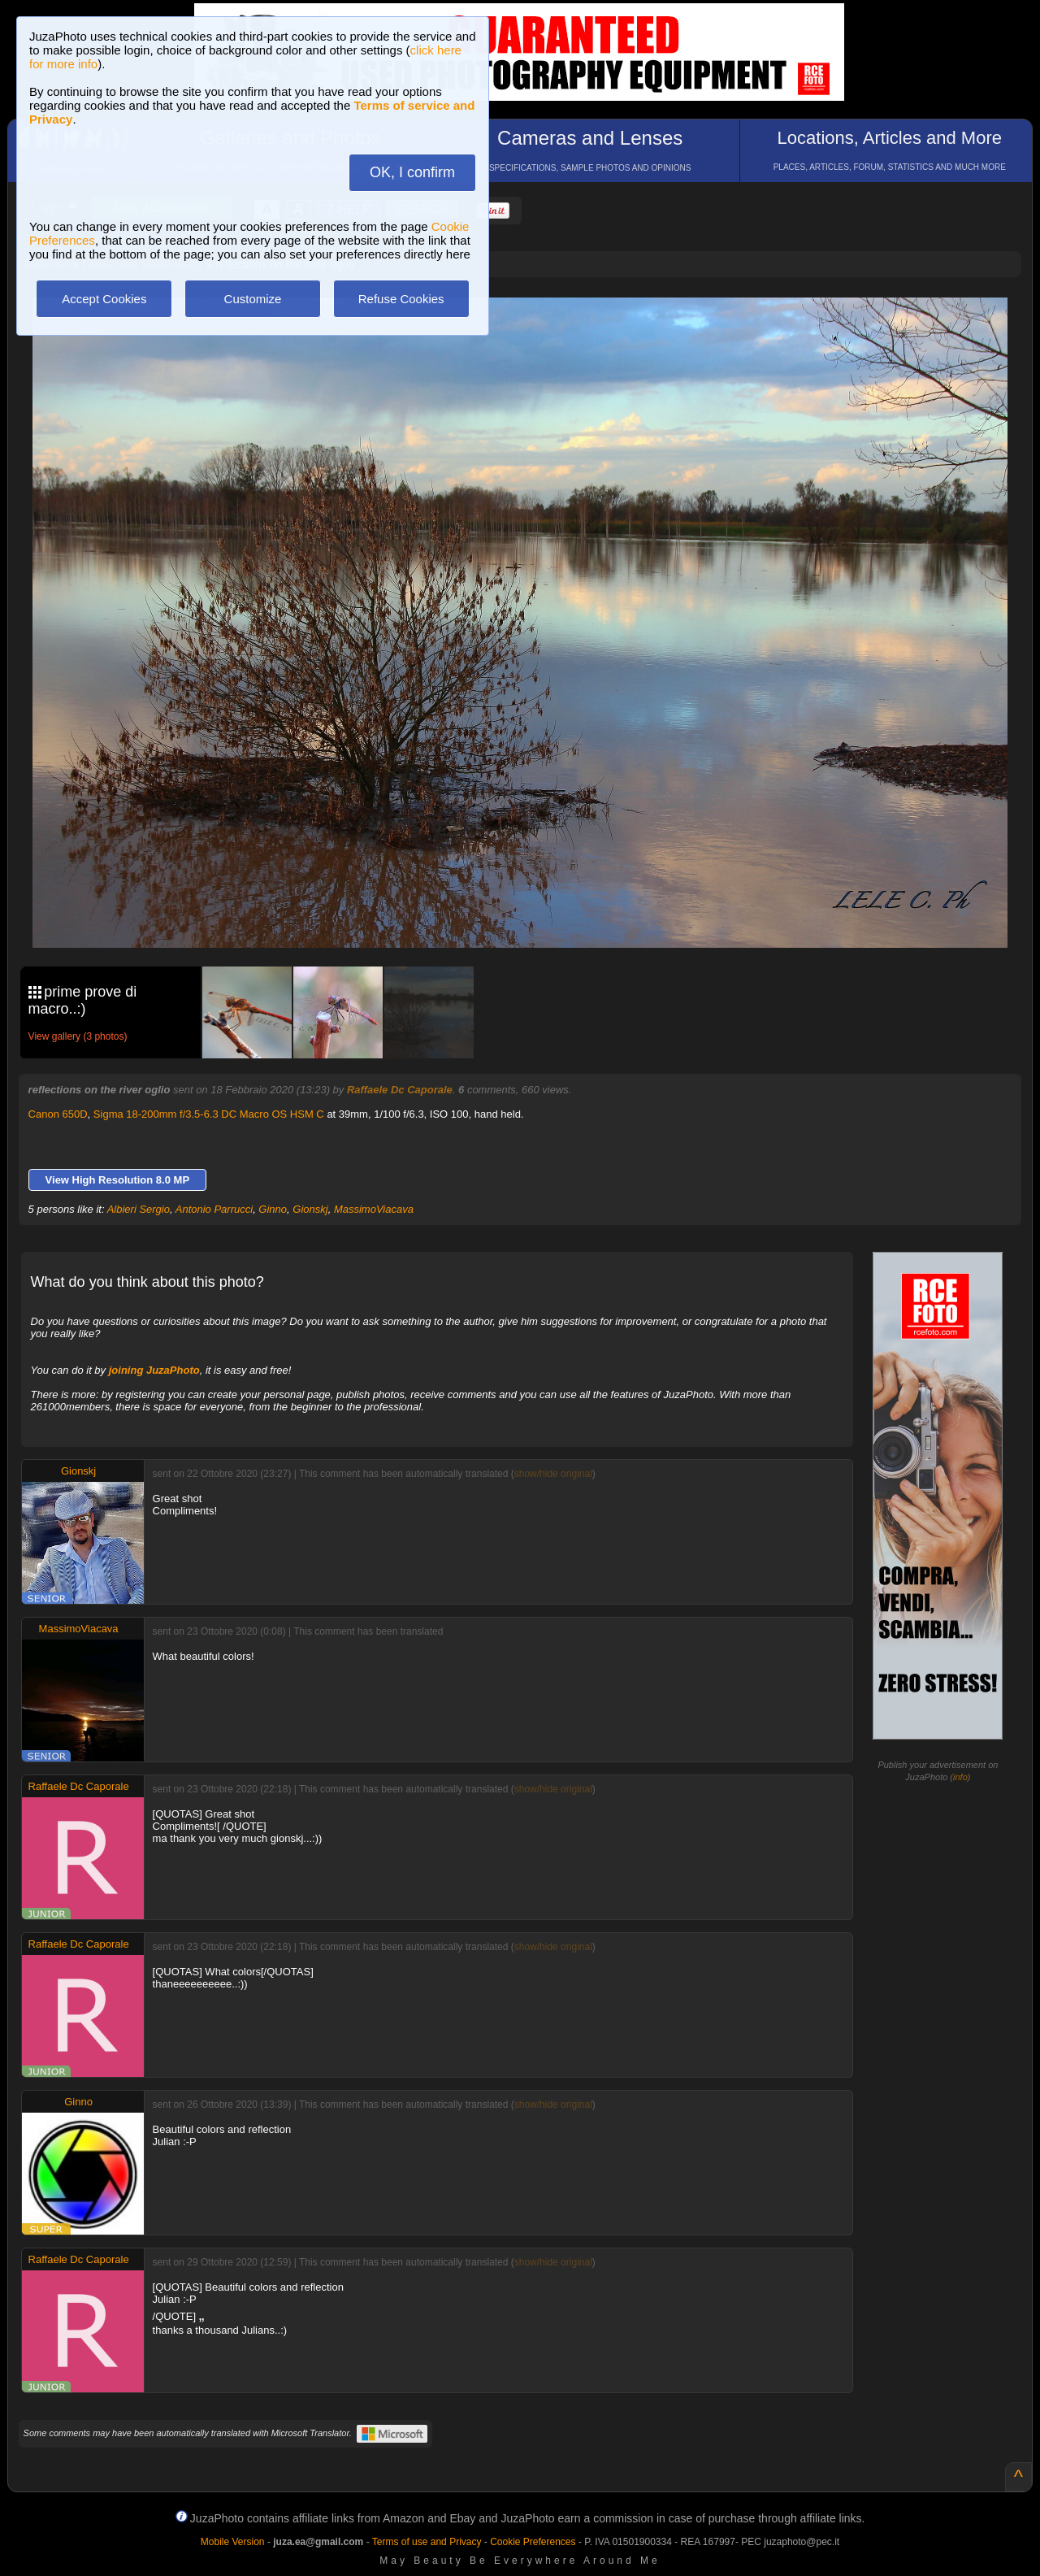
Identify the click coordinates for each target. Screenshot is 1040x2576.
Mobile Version (233, 2542)
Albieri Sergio (138, 1209)
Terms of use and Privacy (427, 2542)
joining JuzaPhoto (154, 1370)
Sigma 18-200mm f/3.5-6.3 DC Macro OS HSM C (208, 1114)
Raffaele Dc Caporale (400, 1090)
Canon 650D (58, 1114)
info (960, 1777)
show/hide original (553, 1473)
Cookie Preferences (532, 2542)
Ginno (272, 1209)
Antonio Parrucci (214, 1209)
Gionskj (309, 1209)
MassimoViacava (374, 1209)
